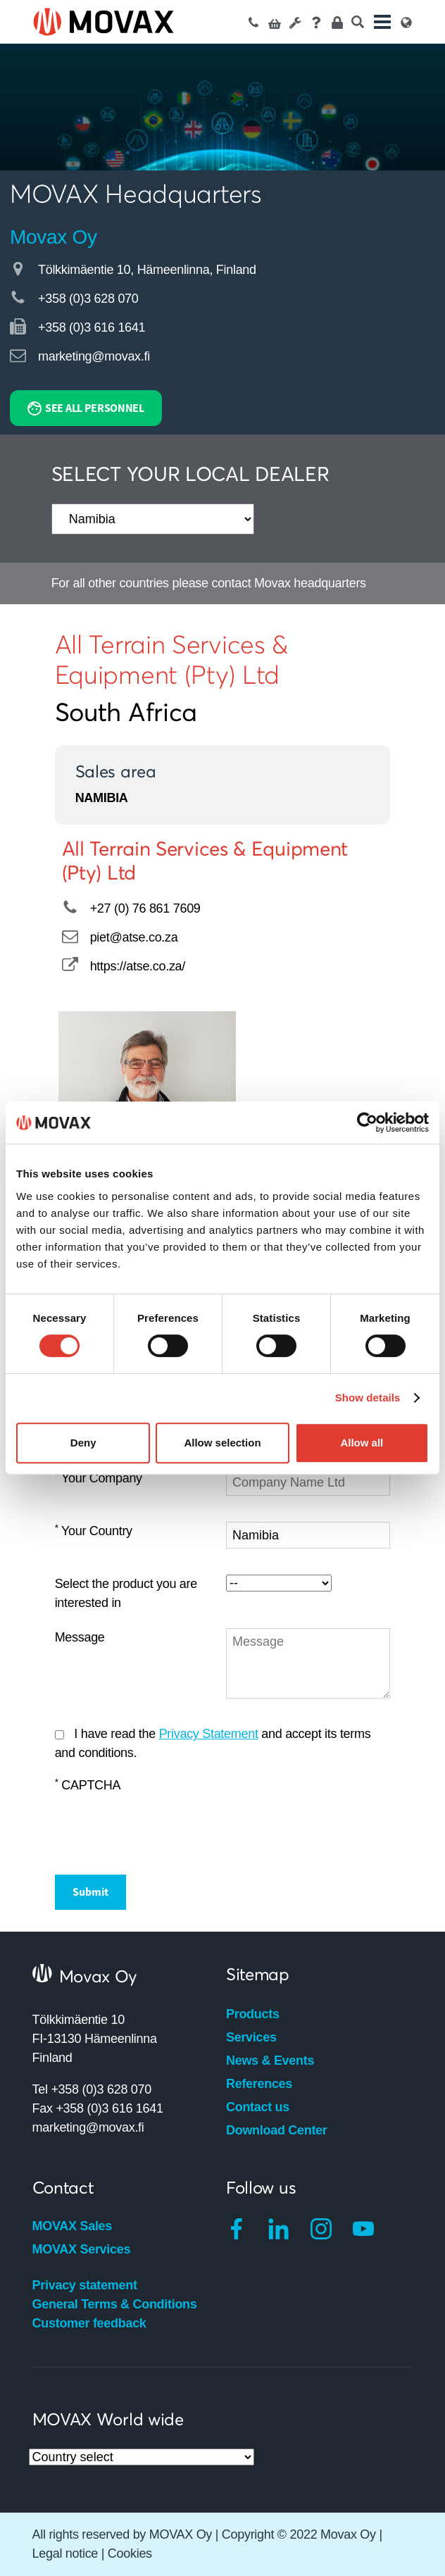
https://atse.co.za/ (137, 966)
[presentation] (162, 1828)
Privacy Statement (208, 1734)
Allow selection (222, 1443)
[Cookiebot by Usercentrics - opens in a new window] (367, 1122)
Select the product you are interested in (126, 1593)
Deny (83, 1443)
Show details (368, 1397)
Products (253, 2014)
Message (80, 1637)
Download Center (276, 2130)
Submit (90, 1891)
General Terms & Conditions (114, 2304)
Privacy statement (84, 2285)
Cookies (130, 2553)
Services (251, 2037)
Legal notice (65, 2553)
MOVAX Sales (72, 2226)
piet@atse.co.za (134, 937)
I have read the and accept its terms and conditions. (213, 1743)
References (259, 2084)
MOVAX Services (81, 2249)
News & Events (270, 2060)
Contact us (257, 2107)
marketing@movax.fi (94, 356)
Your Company (98, 1478)
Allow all (361, 1443)
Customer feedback (89, 2323)
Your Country (93, 1531)
